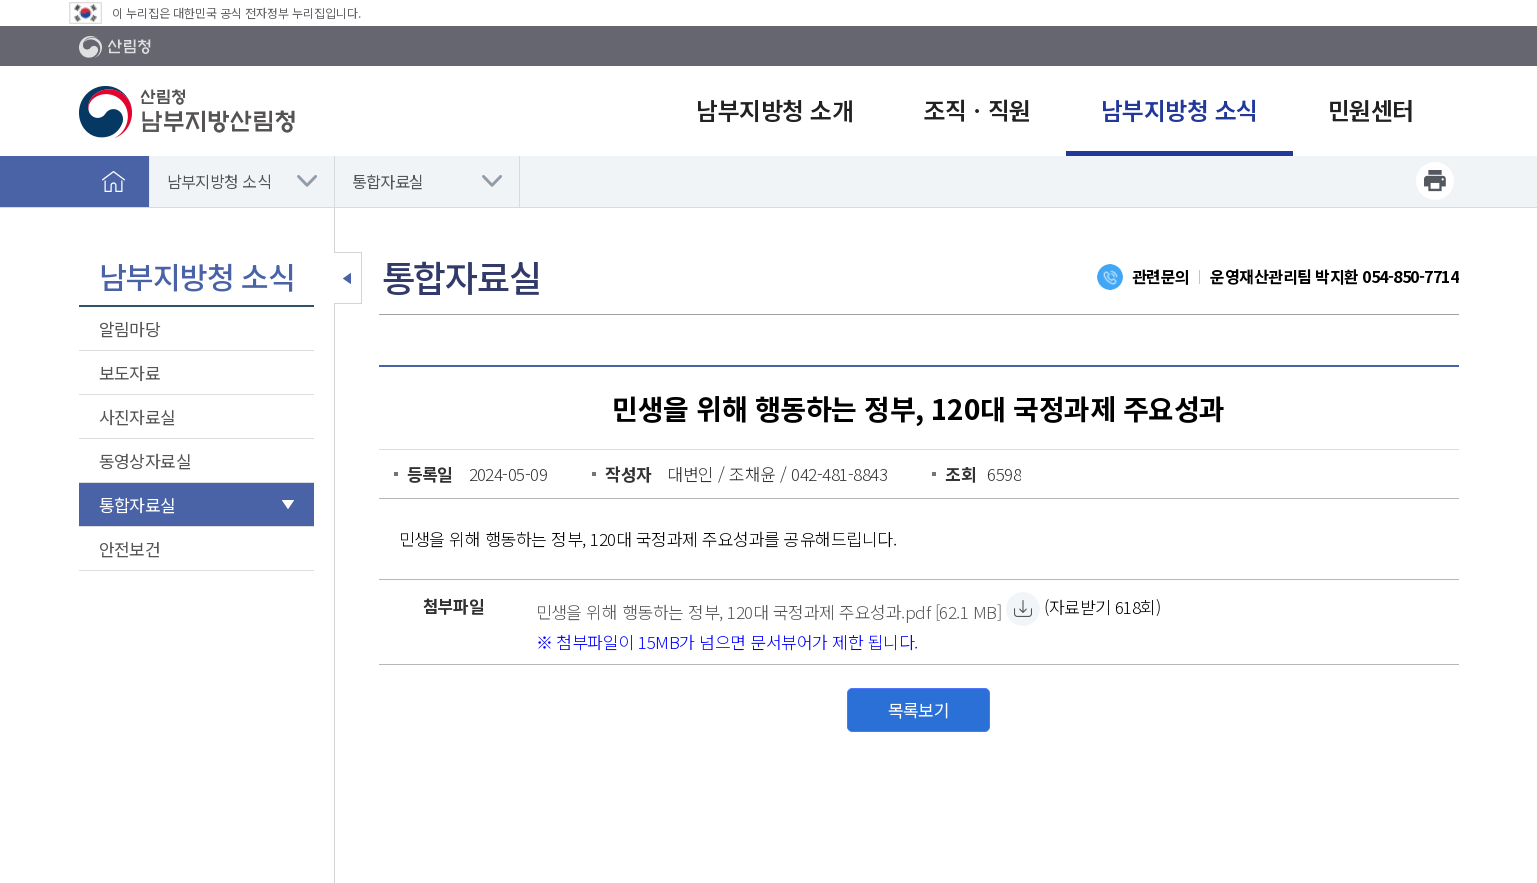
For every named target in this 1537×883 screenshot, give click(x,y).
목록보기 (919, 709)
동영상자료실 (145, 460)
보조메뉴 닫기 (348, 278)
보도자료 (130, 372)
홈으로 (114, 181)
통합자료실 (388, 181)
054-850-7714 (1410, 276)
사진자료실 (137, 416)
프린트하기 (1435, 181)
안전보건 (130, 548)
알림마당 (130, 328)
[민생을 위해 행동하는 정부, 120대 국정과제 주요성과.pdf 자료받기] (769, 609)
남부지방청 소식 (219, 181)
